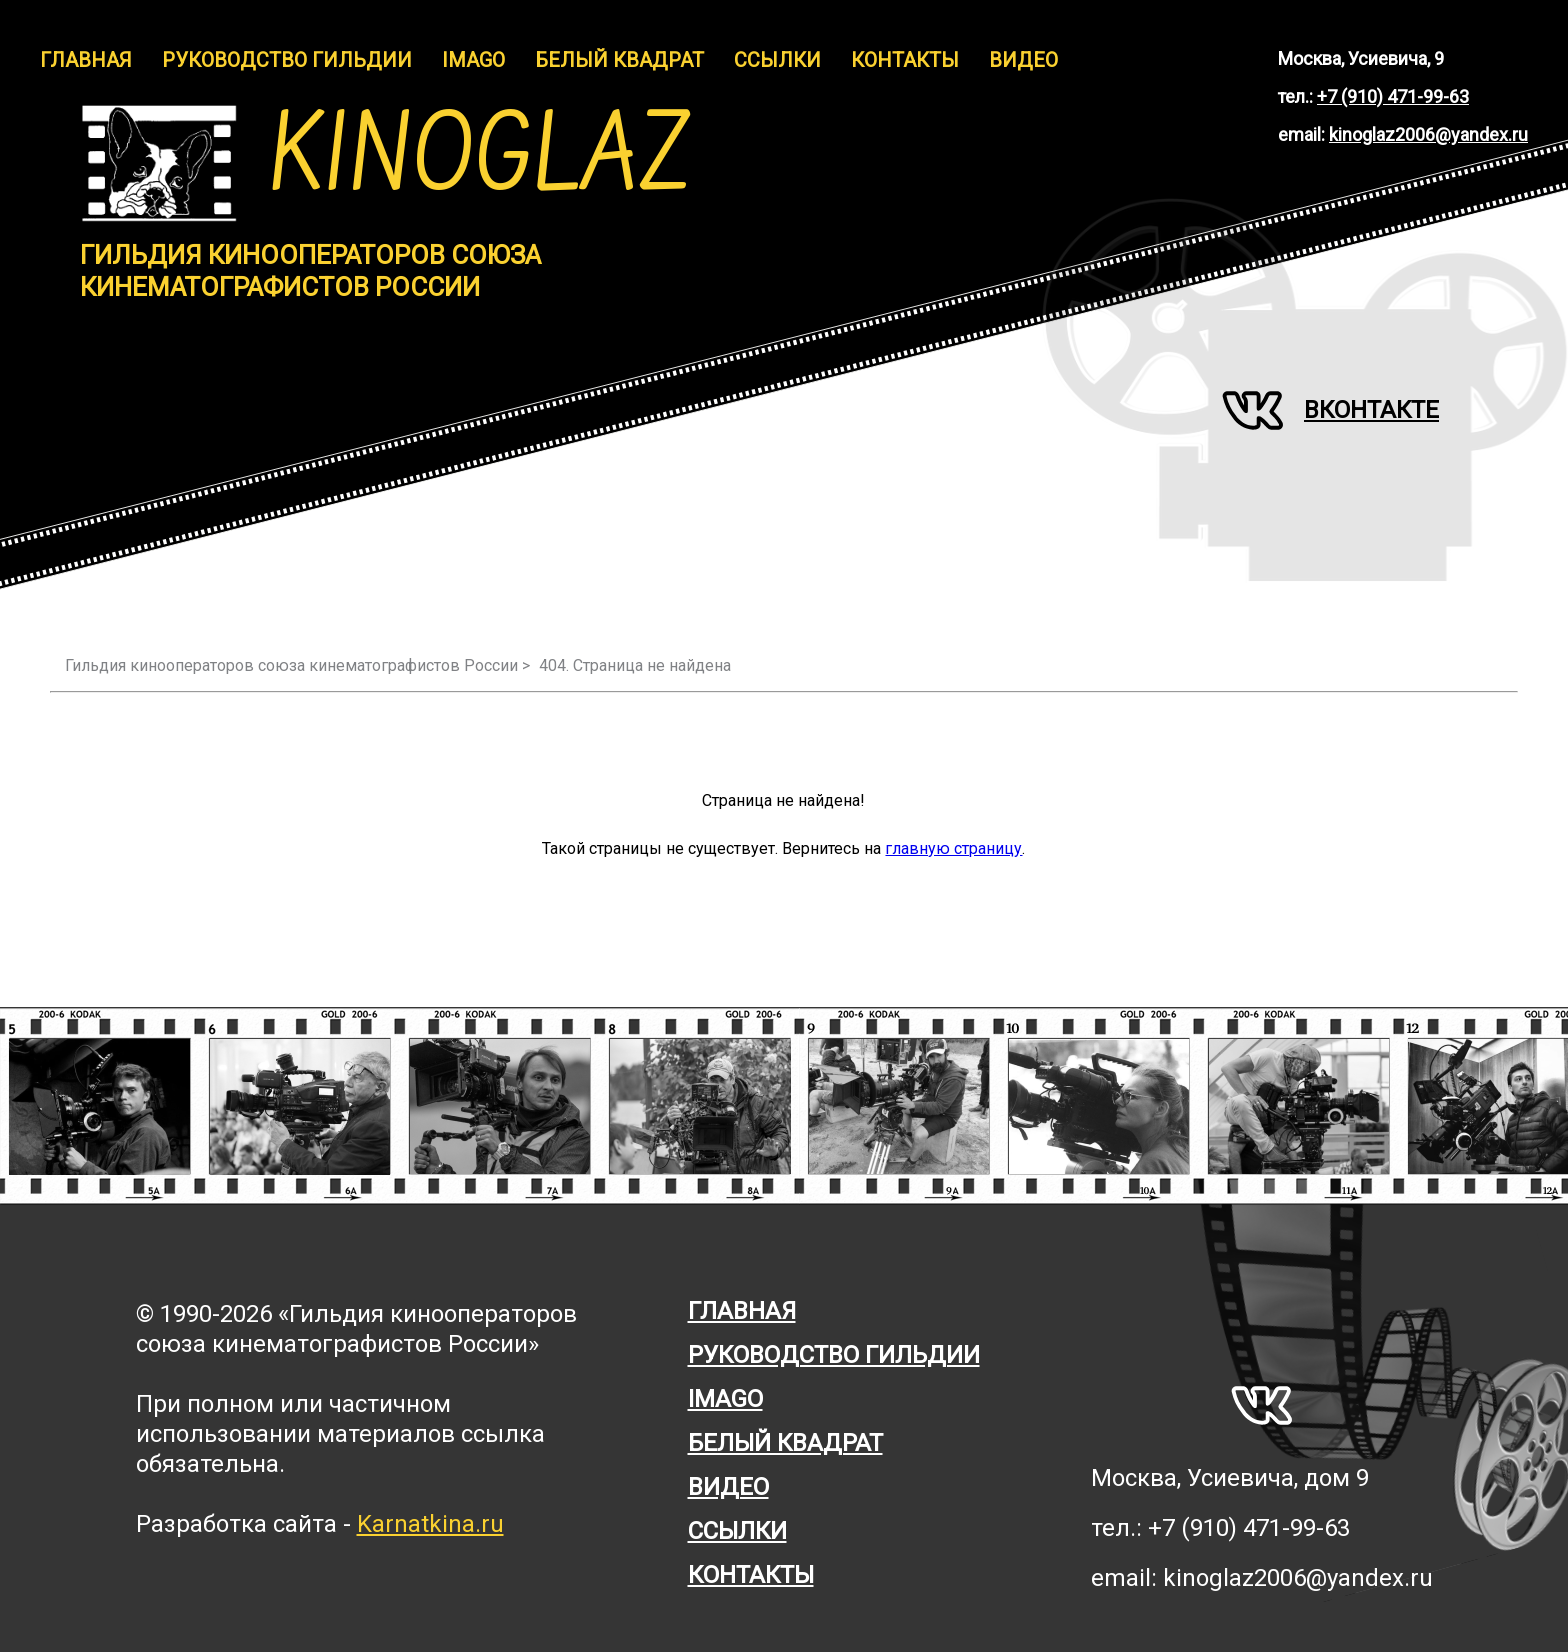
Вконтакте (1330, 410)
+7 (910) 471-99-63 (1393, 96)
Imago (725, 1399)
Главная (86, 60)
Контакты (905, 60)
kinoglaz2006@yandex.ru (1428, 134)
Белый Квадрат (619, 60)
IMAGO (473, 60)
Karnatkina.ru (430, 1524)
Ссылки (777, 60)
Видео (1023, 60)
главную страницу (953, 848)
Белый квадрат (785, 1443)
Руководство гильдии (287, 60)
